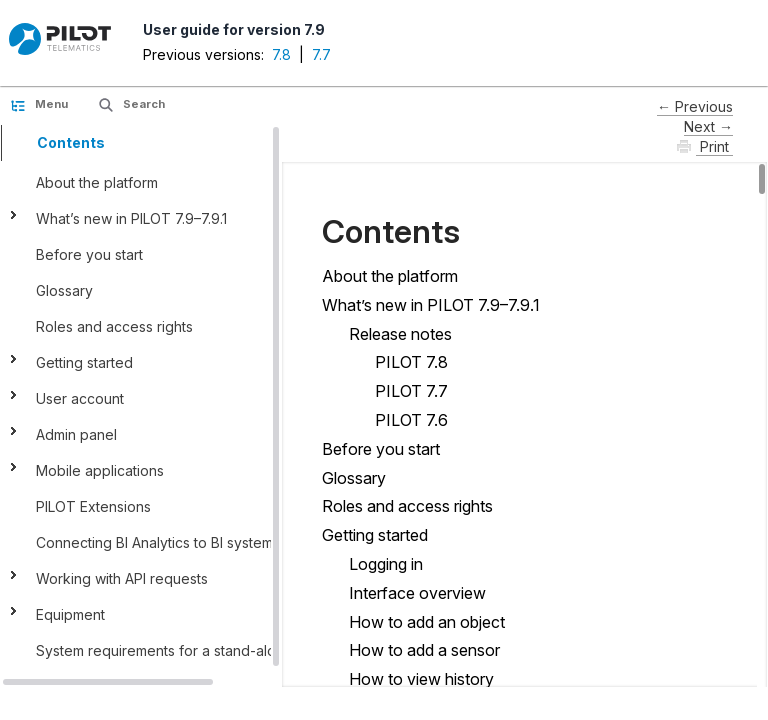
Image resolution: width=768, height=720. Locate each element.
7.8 (281, 54)
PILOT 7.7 (411, 391)
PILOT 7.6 (411, 420)
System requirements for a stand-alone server (188, 650)
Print (714, 146)
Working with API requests (122, 578)
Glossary (64, 290)
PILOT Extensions (93, 506)
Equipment (70, 614)
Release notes (400, 334)
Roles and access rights (114, 326)
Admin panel (78, 434)
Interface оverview (417, 593)
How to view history (421, 679)
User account (80, 398)
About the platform (97, 182)
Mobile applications (100, 470)
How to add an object (427, 622)
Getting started (84, 362)
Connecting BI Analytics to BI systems (158, 542)
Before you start (89, 254)
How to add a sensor (424, 650)
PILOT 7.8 (411, 362)
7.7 (321, 54)
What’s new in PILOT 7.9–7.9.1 (131, 218)
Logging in (386, 564)
